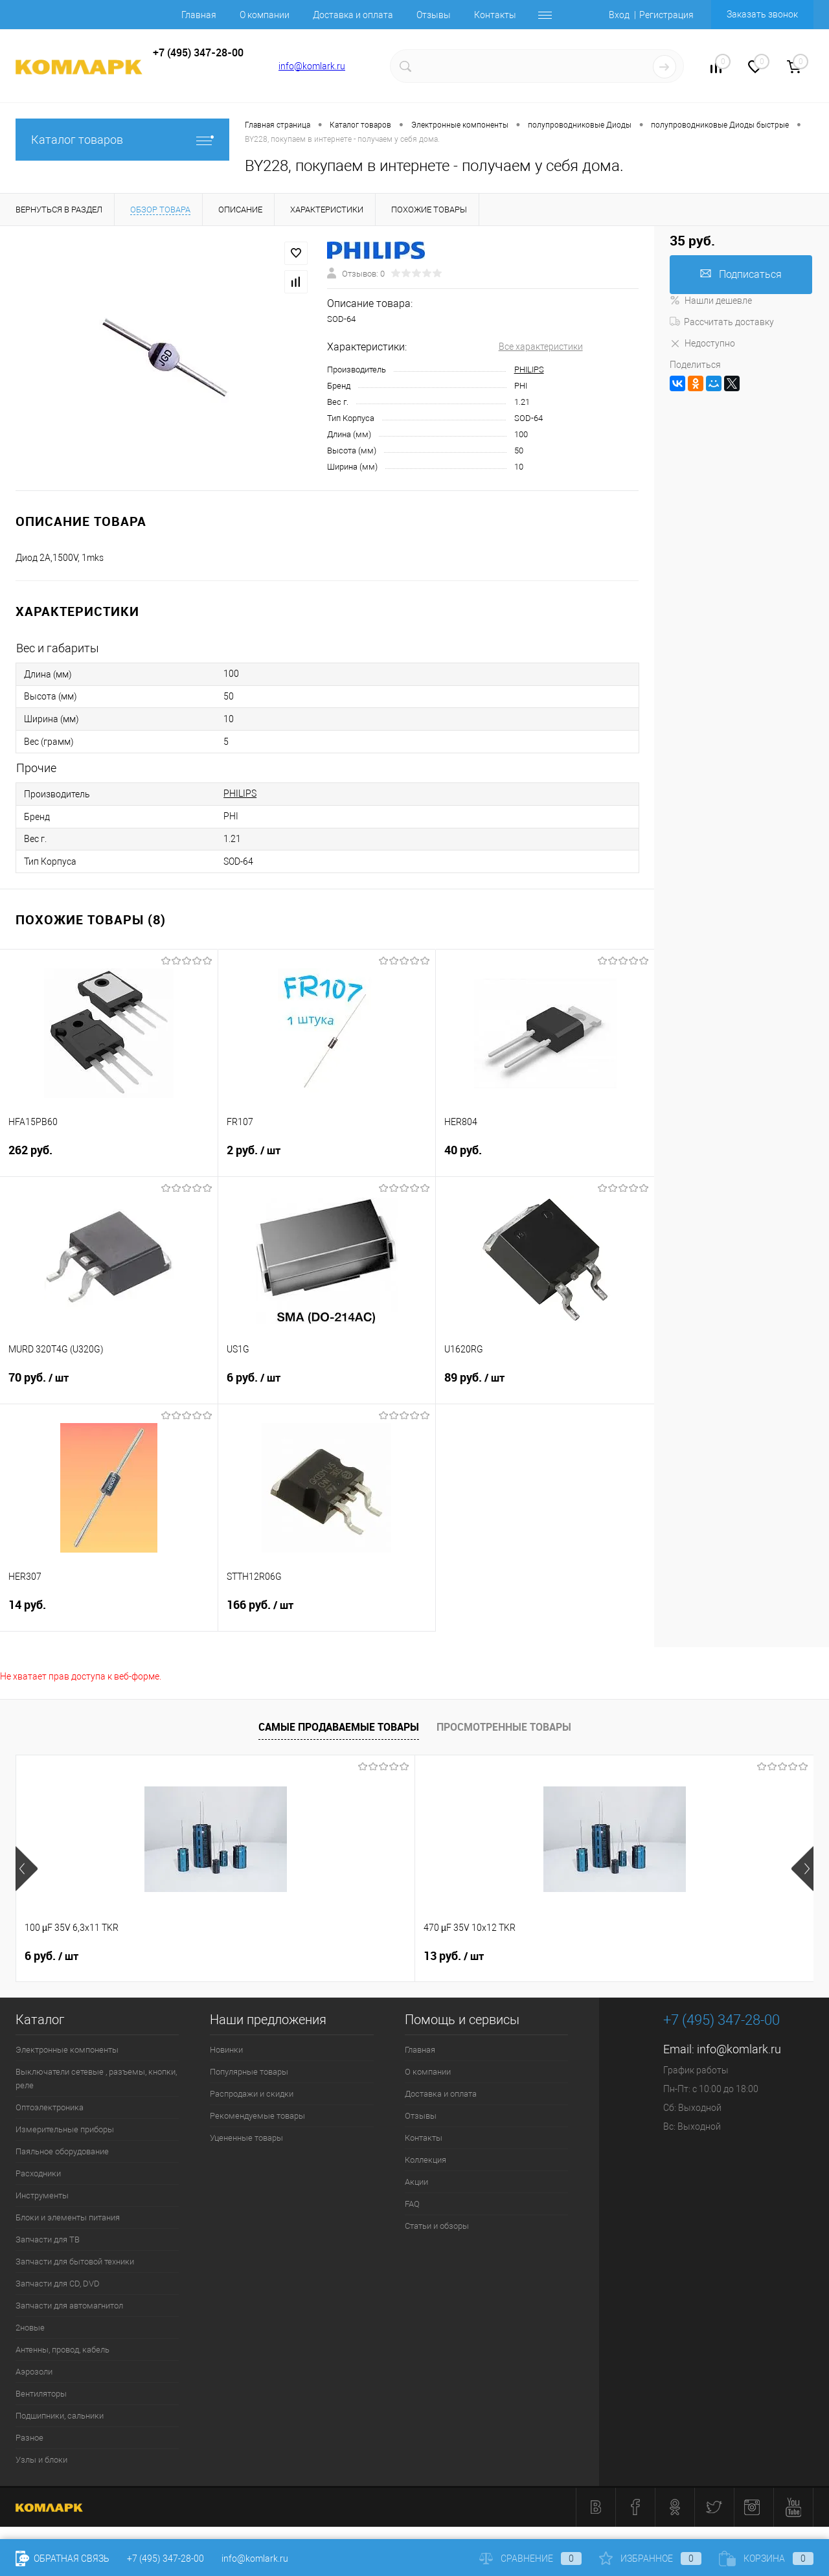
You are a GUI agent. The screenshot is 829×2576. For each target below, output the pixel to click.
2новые (30, 2327)
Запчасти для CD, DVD (58, 2283)
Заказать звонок (762, 14)
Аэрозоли (34, 2372)
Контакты (495, 15)
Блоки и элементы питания (68, 2217)
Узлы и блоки (41, 2460)
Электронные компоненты (67, 2050)
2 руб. (327, 1158)
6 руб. (327, 1385)
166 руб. (327, 1613)
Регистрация (666, 15)
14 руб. (108, 1612)
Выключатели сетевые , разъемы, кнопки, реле (96, 2078)
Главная (198, 15)
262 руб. (108, 1157)
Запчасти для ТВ (48, 2239)
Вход (619, 15)
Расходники (38, 2173)
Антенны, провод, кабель (62, 2349)
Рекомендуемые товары (257, 2116)
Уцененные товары (246, 2138)
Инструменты (42, 2195)
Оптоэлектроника (50, 2107)
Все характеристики (541, 346)
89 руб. (545, 1385)
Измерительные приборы (65, 2129)
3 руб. (650, 1956)
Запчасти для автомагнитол (69, 2305)
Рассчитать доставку (722, 322)
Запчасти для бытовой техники (75, 2261)
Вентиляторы (41, 2394)
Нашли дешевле (711, 300)
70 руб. (108, 1385)
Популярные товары (249, 2072)
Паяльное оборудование (62, 2151)
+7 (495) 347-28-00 (165, 2558)
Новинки (226, 2050)
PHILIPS (529, 369)
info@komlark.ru (311, 66)
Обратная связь (62, 2558)
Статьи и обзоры (437, 2226)
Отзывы (433, 15)
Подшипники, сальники (60, 2416)
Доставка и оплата (353, 15)
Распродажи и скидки (251, 2094)
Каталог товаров (122, 140)
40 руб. (545, 1157)
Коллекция (425, 2160)
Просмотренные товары (504, 1727)
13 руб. (254, 1956)
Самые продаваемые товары (338, 1727)
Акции (416, 2182)
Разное (29, 2438)
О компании (265, 15)
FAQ (412, 2204)
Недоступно (702, 343)
